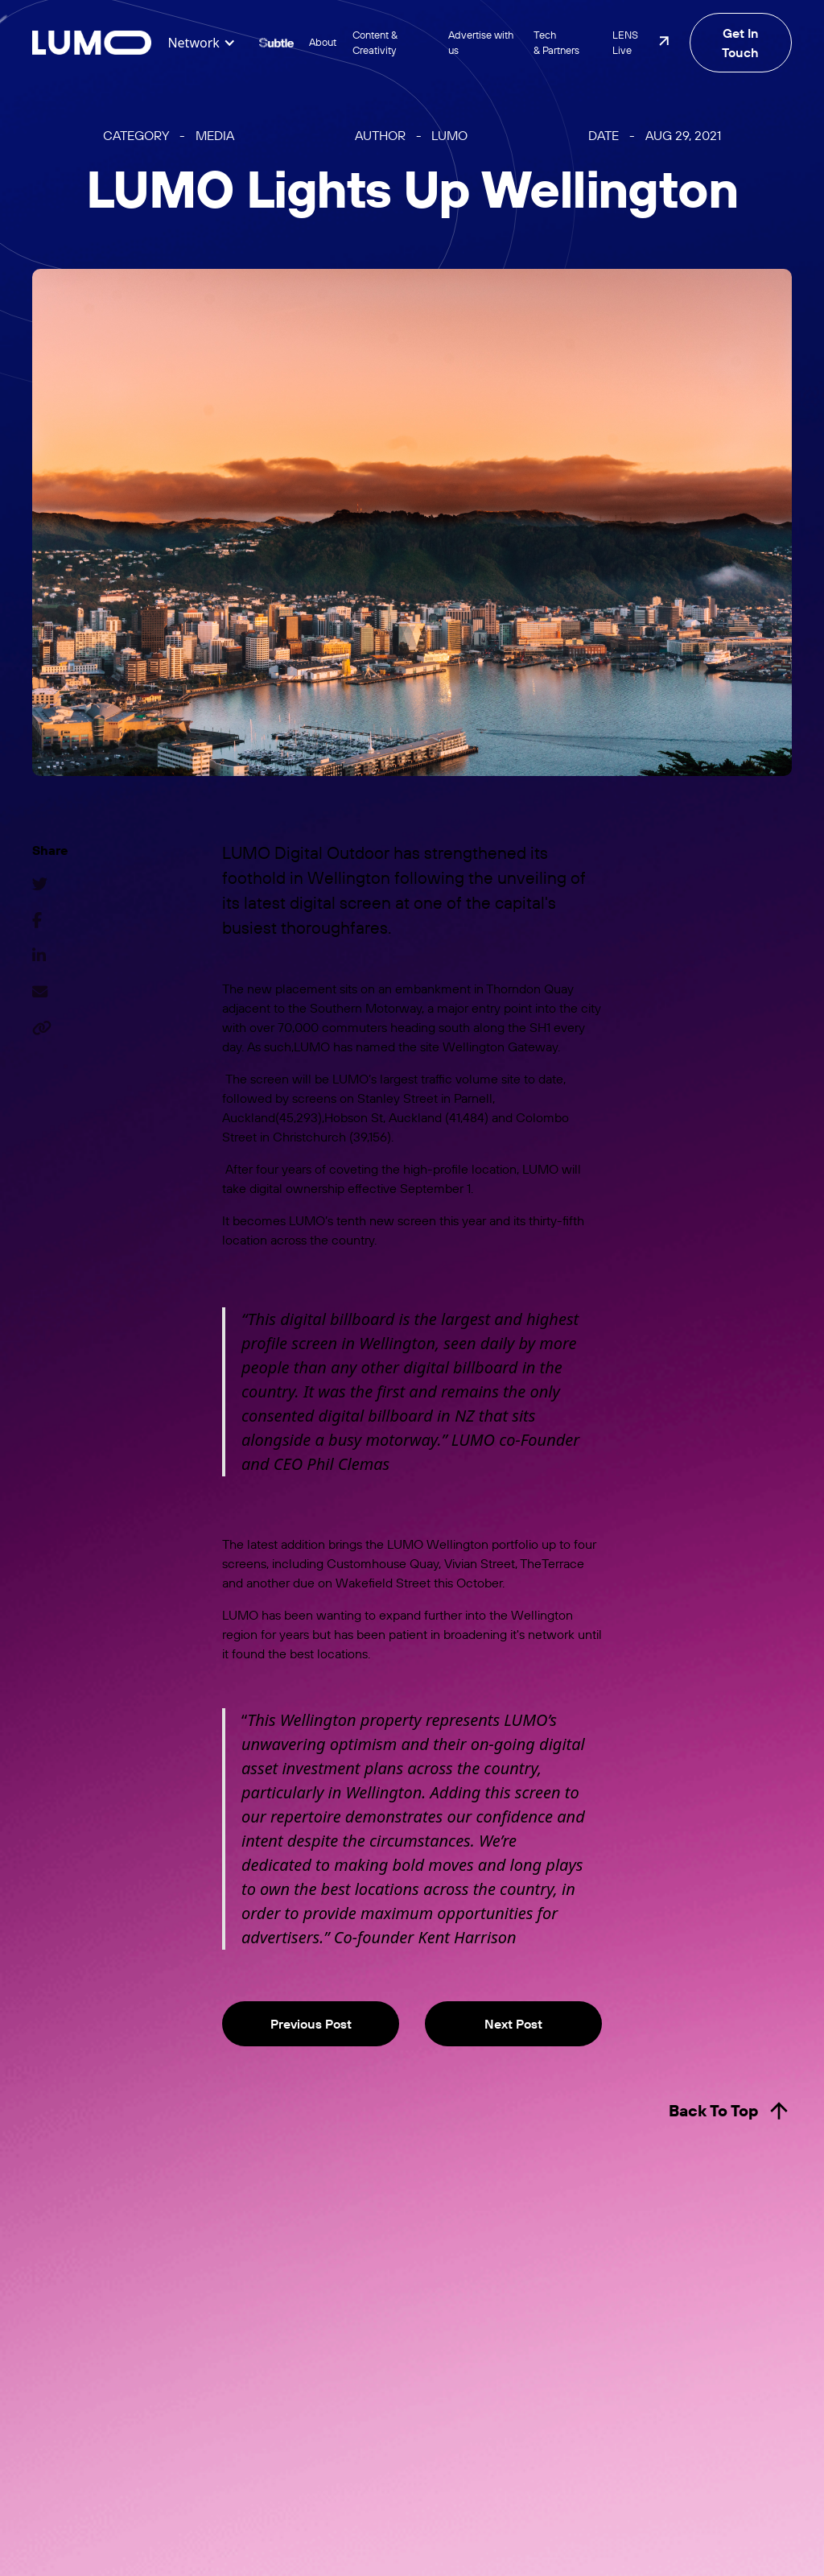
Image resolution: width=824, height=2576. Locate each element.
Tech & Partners (556, 42)
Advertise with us (480, 42)
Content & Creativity (375, 42)
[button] (201, 42)
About (322, 41)
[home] (91, 43)
